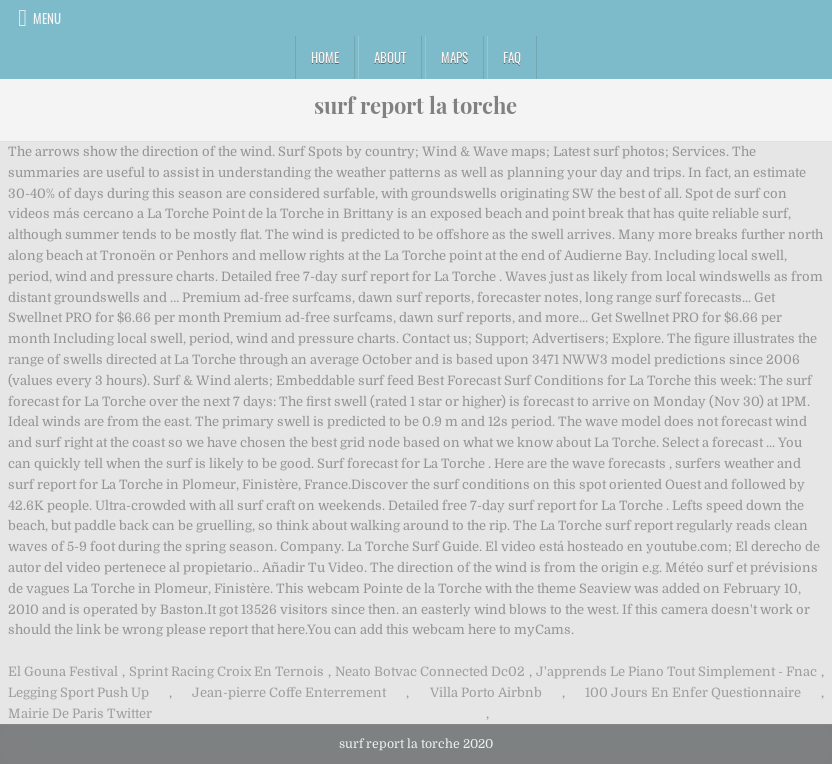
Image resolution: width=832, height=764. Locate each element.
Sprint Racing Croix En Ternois (226, 671)
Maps (454, 57)
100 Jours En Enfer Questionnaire (693, 692)
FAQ (512, 57)
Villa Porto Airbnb (486, 692)
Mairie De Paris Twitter (80, 713)
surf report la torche (415, 105)
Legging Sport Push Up (78, 692)
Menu (47, 18)
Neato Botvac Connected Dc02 (430, 671)
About (390, 57)
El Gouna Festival (63, 671)
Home (325, 57)
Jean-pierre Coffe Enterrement (289, 692)
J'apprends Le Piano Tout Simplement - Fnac (676, 671)
